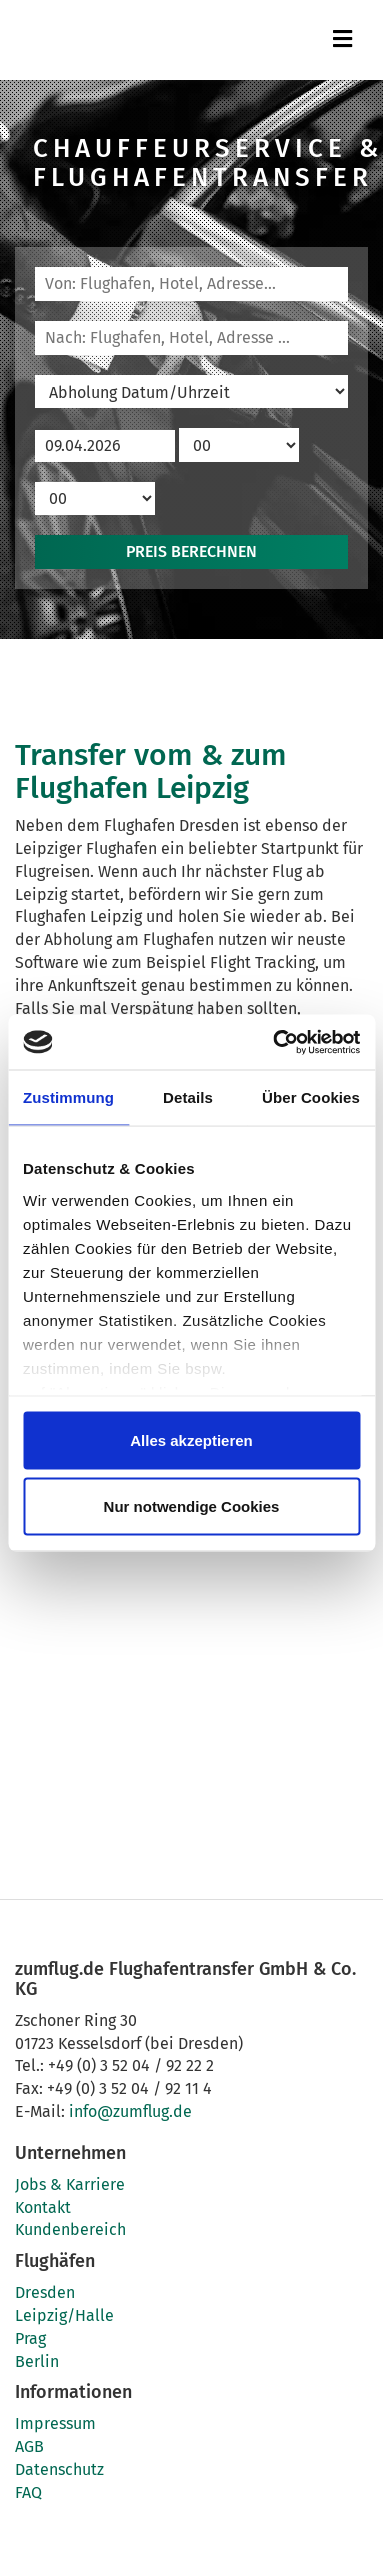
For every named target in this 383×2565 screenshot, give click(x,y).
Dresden (45, 2292)
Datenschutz (59, 2469)
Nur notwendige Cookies (192, 1505)
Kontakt (43, 2207)
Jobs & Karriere (70, 2184)
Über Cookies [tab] (311, 1097)
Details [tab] (188, 1097)
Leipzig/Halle (64, 2315)
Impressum (55, 2423)
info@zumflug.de (130, 2111)
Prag (30, 2338)
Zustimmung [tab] (68, 1097)
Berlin (37, 2361)
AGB (29, 2446)
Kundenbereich (70, 2229)
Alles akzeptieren (191, 1440)
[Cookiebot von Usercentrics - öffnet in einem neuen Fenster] (274, 1042)
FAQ (28, 2492)
